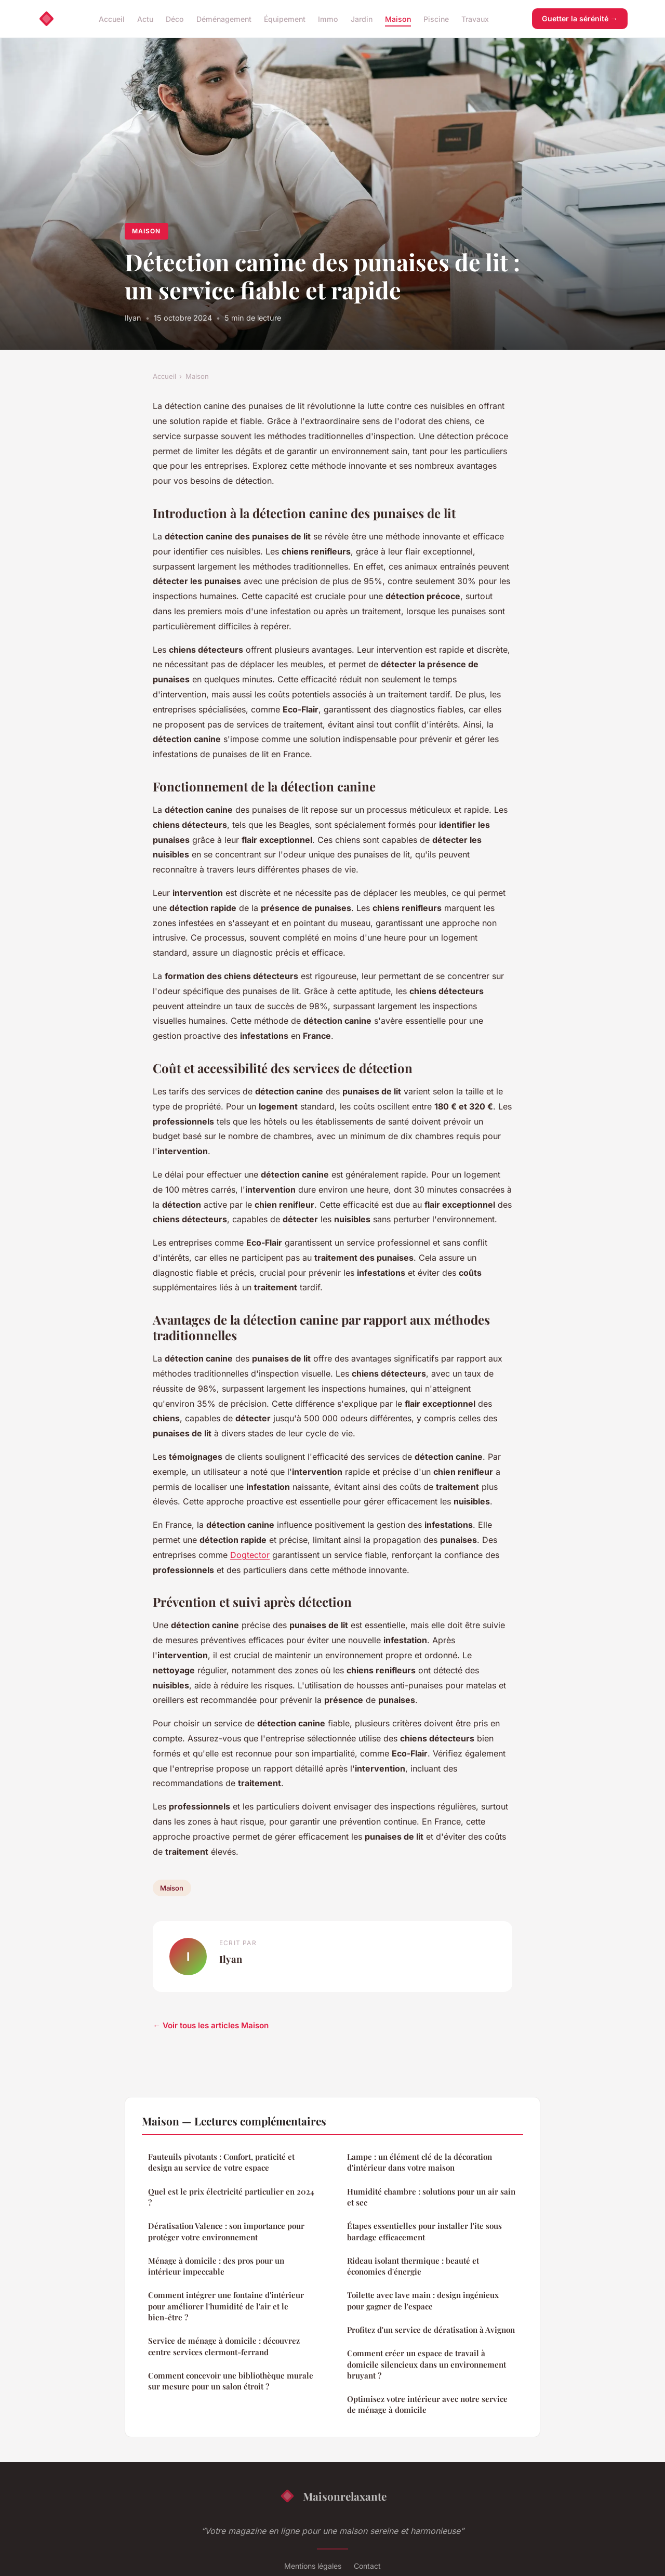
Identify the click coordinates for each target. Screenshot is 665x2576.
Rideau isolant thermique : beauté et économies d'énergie (413, 2266)
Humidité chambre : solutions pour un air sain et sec (431, 2197)
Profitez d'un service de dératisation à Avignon (431, 2329)
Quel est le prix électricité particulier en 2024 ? (231, 2197)
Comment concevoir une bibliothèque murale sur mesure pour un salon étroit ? (230, 2381)
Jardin (362, 18)
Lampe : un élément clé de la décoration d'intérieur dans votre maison (419, 2162)
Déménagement (223, 18)
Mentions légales (312, 2565)
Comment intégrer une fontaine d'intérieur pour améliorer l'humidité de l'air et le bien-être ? (226, 2306)
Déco (175, 18)
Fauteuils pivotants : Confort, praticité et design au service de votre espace (221, 2162)
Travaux (475, 18)
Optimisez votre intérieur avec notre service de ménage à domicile (427, 2404)
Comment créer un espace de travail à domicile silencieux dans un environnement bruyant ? (426, 2364)
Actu (145, 18)
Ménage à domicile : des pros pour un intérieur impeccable (216, 2266)
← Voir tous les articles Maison (211, 2025)
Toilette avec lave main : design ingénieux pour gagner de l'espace (423, 2300)
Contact (367, 2565)
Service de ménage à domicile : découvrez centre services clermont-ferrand (224, 2346)
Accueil (112, 18)
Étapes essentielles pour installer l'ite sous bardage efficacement (424, 2231)
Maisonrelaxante (333, 2496)
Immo (328, 18)
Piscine (436, 18)
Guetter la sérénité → (580, 18)
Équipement (284, 18)
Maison (398, 18)
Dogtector (250, 1555)
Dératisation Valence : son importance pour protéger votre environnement (226, 2231)
